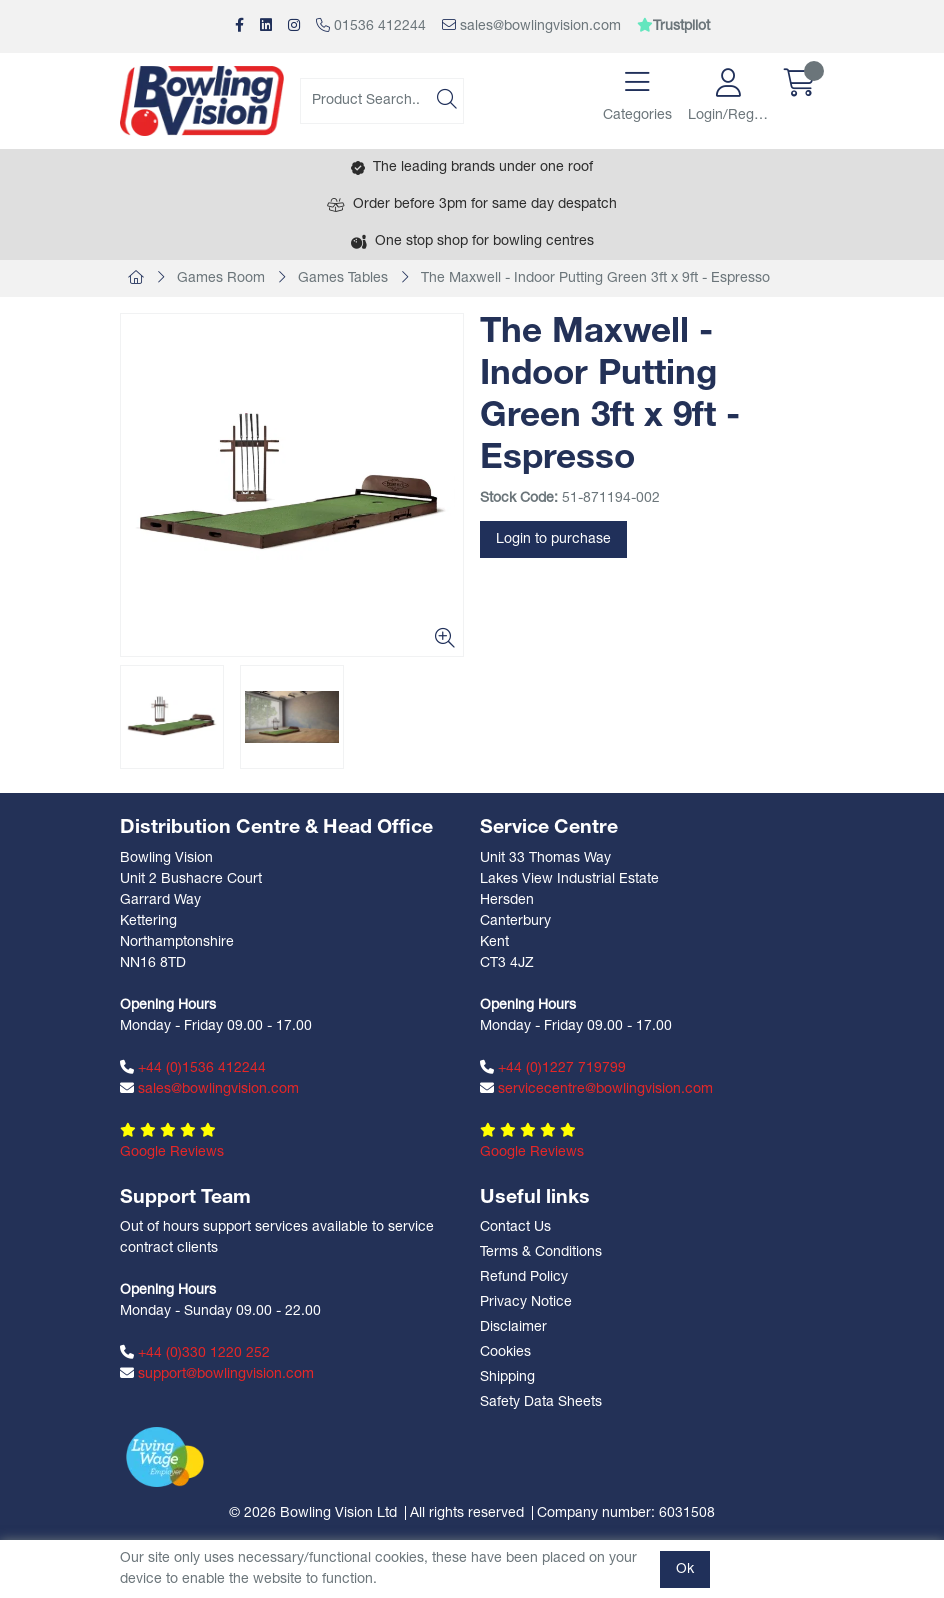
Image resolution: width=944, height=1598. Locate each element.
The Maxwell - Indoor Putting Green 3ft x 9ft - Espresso (595, 278)
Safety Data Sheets (541, 1402)
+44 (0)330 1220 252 (195, 1353)
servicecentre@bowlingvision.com (596, 1089)
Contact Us (515, 1227)
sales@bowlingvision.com (531, 26)
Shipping (507, 1377)
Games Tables (343, 278)
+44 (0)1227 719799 (553, 1068)
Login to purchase (553, 539)
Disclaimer (513, 1327)
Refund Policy (524, 1277)
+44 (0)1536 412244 (193, 1068)
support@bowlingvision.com (217, 1374)
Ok (685, 1569)
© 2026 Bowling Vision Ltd (313, 1513)
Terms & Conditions (541, 1252)
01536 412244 (371, 26)
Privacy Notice (526, 1302)
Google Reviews (172, 1152)
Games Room (221, 278)
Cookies (505, 1352)
